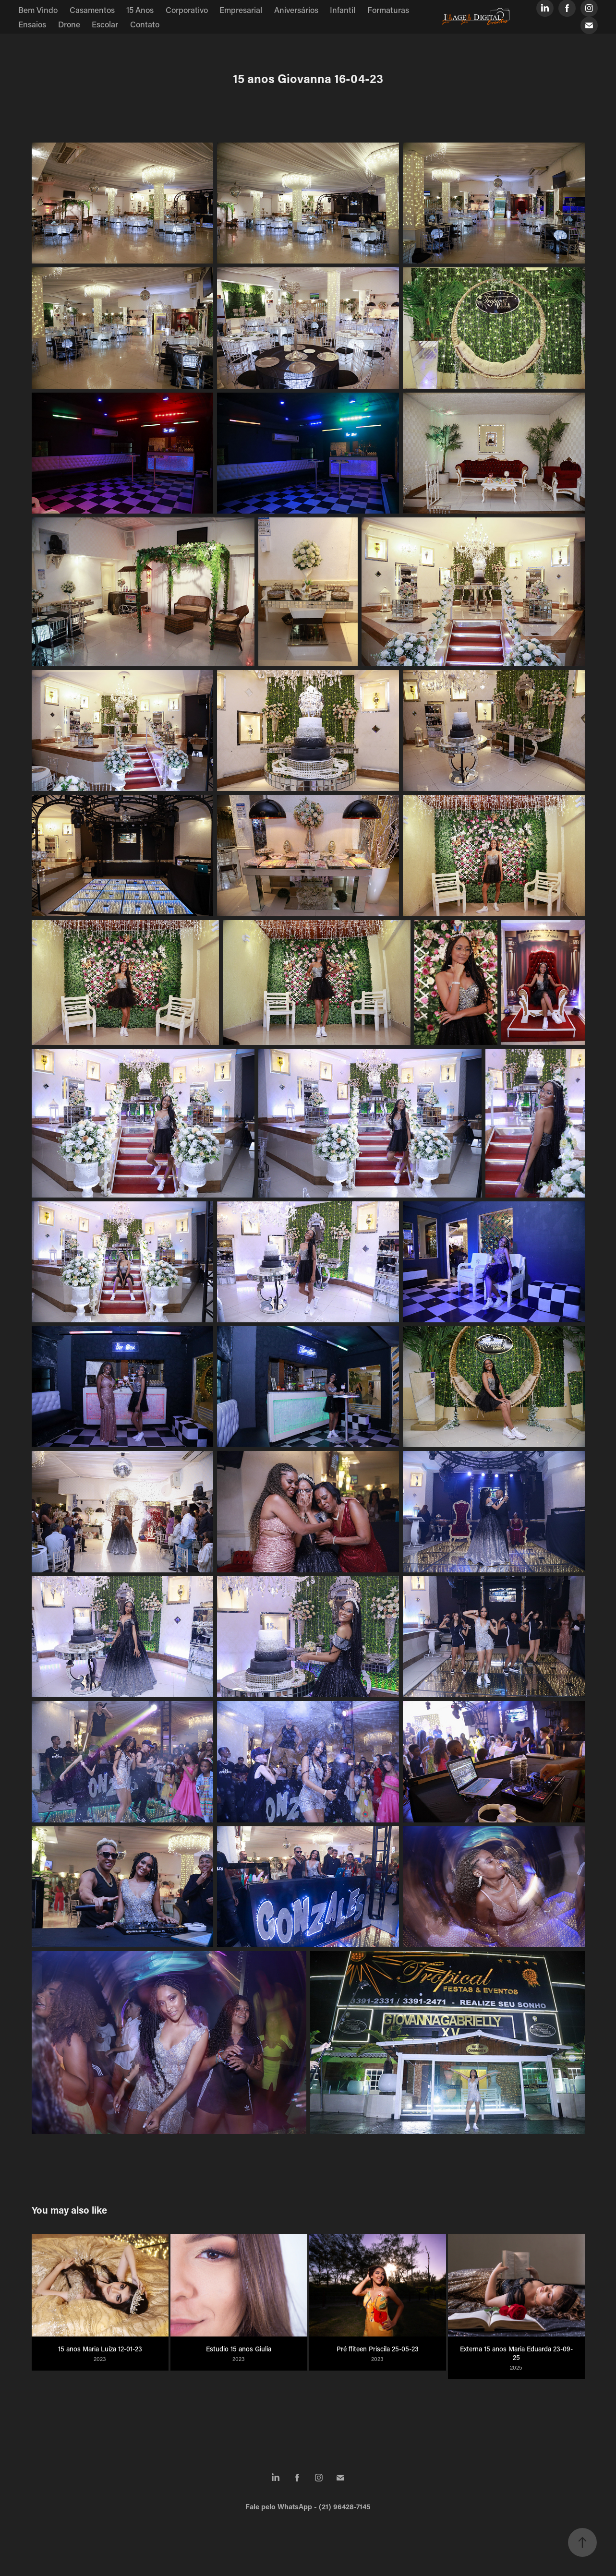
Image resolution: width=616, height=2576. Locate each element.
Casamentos (92, 9)
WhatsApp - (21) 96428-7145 (324, 2506)
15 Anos (140, 9)
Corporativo (187, 9)
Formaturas (388, 9)
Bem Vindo (38, 9)
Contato (144, 24)
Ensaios (32, 24)
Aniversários (296, 9)
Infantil (342, 9)
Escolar (105, 24)
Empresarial (240, 9)
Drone (69, 24)
